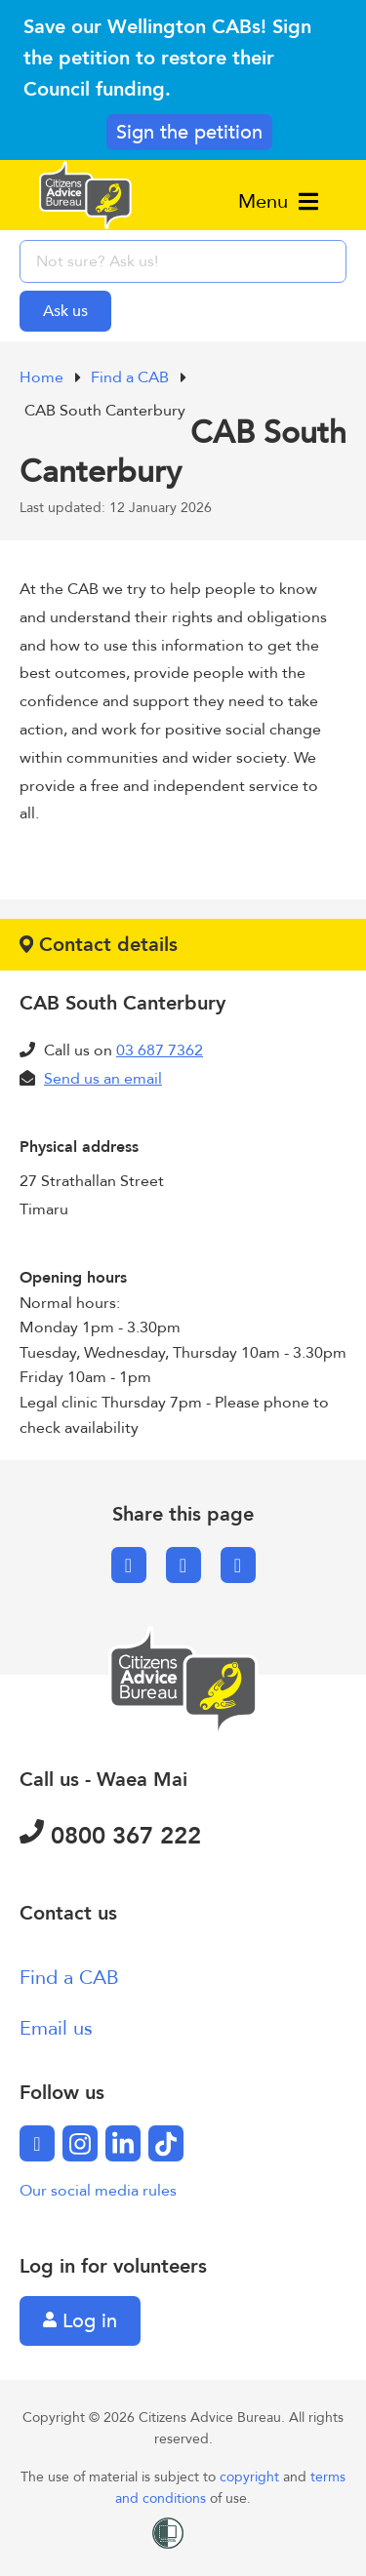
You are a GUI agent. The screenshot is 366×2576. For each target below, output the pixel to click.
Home (43, 377)
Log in (80, 2321)
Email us (56, 2028)
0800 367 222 (110, 1836)
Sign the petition (189, 132)
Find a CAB (132, 377)
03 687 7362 (159, 1050)
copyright (251, 2477)
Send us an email (103, 1079)
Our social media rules (98, 2190)
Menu (278, 201)
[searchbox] (183, 261)
